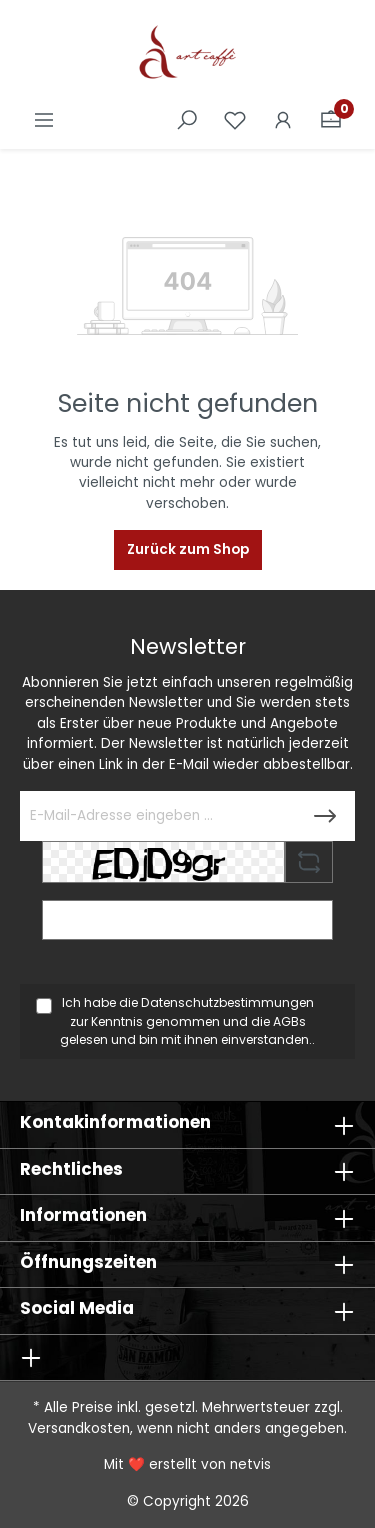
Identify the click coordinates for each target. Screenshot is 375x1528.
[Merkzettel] (235, 120)
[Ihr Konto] (283, 120)
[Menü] (44, 120)
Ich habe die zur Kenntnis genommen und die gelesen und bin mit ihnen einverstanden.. (187, 1021)
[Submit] (325, 816)
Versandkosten (79, 1428)
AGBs (289, 1021)
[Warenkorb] (331, 120)
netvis (250, 1464)
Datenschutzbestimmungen (227, 1002)
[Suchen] (187, 120)
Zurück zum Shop (188, 549)
